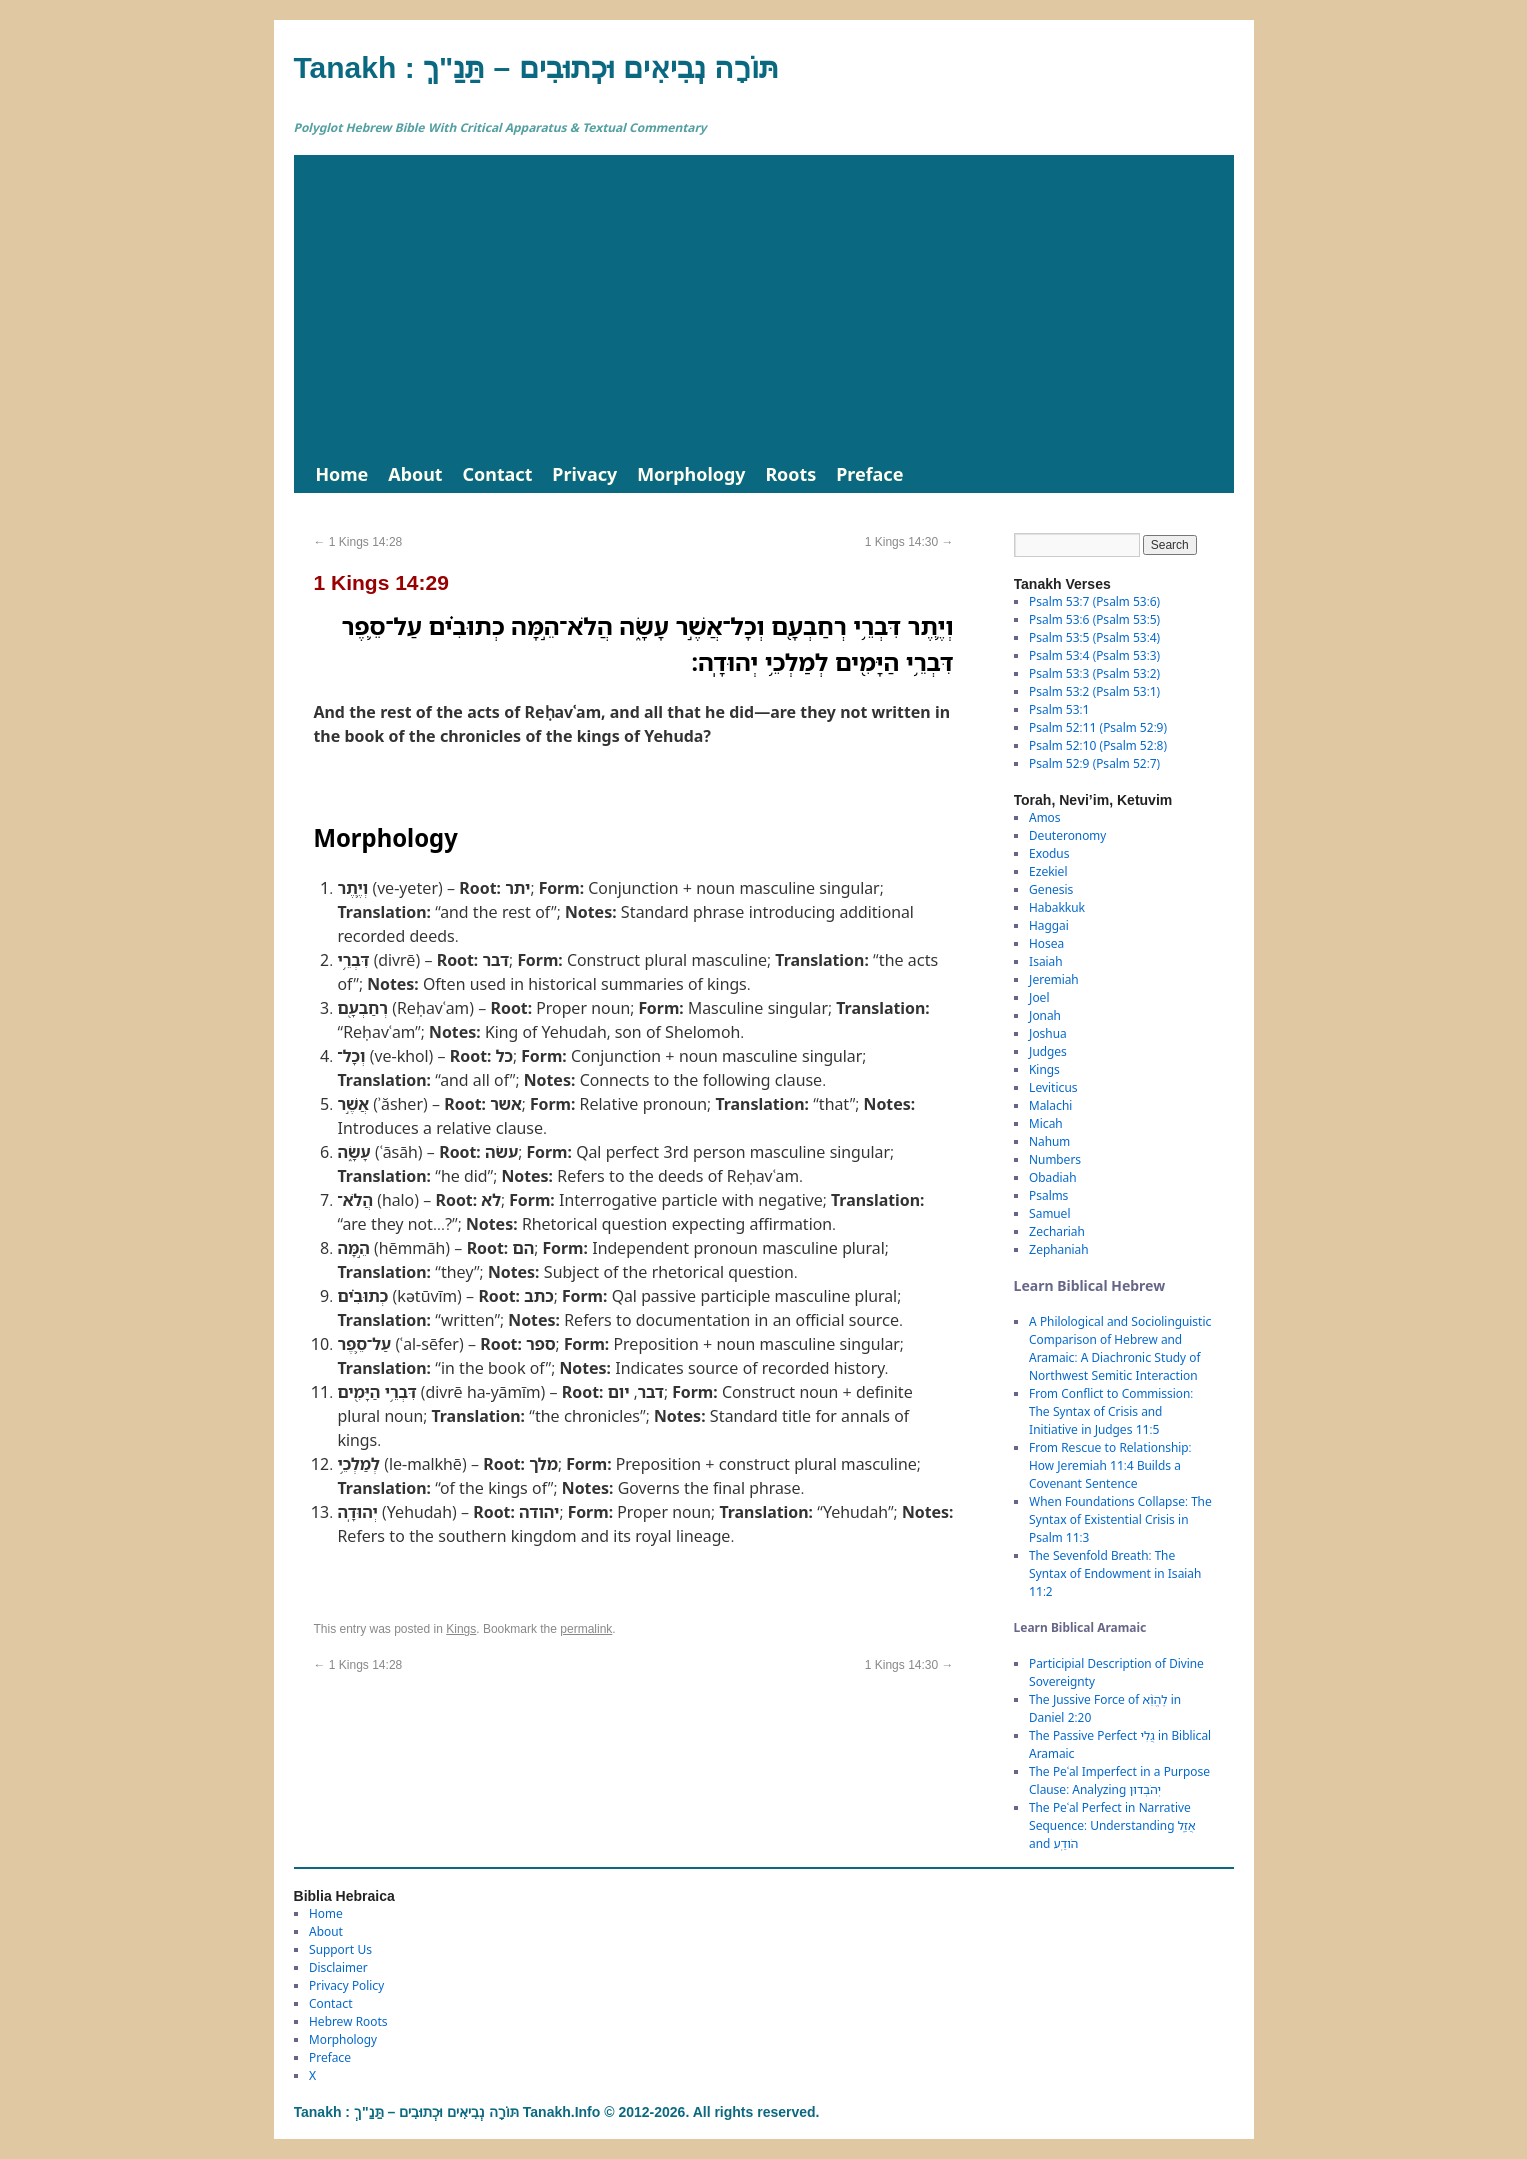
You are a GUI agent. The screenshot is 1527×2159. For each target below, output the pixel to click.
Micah (1046, 1123)
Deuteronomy (1067, 835)
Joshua (1048, 1033)
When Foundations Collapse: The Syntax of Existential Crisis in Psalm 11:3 (1120, 1519)
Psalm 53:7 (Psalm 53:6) (1094, 601)
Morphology (691, 474)
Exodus (1049, 853)
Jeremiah (1054, 979)
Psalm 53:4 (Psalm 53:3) (1094, 655)
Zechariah (1057, 1231)
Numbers (1055, 1159)
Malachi (1050, 1105)
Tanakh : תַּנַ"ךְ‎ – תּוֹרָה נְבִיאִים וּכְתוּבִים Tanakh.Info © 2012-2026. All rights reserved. (557, 2112)
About (415, 474)
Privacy (584, 474)
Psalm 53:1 (1059, 709)
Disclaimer (338, 1967)
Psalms (1048, 1195)
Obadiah (1052, 1177)
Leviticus (1053, 1087)
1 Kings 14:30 (909, 542)
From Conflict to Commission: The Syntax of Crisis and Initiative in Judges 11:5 (1111, 1411)
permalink (586, 1629)
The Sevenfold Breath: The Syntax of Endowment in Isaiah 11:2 (1115, 1573)
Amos (1044, 817)
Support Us (340, 1949)
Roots (790, 474)
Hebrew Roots (348, 2021)
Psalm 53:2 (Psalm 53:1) (1094, 691)
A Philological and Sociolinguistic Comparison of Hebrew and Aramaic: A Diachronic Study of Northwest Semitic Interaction (1120, 1348)
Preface (869, 474)
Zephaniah (1058, 1249)
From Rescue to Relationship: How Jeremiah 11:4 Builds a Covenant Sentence (1110, 1465)
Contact (498, 474)
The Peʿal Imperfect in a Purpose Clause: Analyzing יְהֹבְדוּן (1119, 1780)
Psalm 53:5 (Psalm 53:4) (1094, 637)
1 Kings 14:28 (358, 542)
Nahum (1049, 1141)
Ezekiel (1048, 871)
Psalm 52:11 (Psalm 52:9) (1098, 727)
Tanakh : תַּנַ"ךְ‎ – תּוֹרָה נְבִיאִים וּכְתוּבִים (537, 67)
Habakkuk (1057, 907)
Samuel (1049, 1213)
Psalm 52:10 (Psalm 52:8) (1098, 745)
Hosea (1046, 943)
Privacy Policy (346, 1985)
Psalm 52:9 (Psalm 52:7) (1094, 763)
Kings (461, 1629)
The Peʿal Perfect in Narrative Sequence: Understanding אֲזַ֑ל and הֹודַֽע (1112, 1825)
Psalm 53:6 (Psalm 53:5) (1094, 619)
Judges (1048, 1051)
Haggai (1049, 925)
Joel (1039, 997)
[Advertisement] (764, 305)
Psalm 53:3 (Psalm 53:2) (1094, 673)
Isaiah (1045, 961)
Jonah (1045, 1015)
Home (342, 474)
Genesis (1051, 889)
